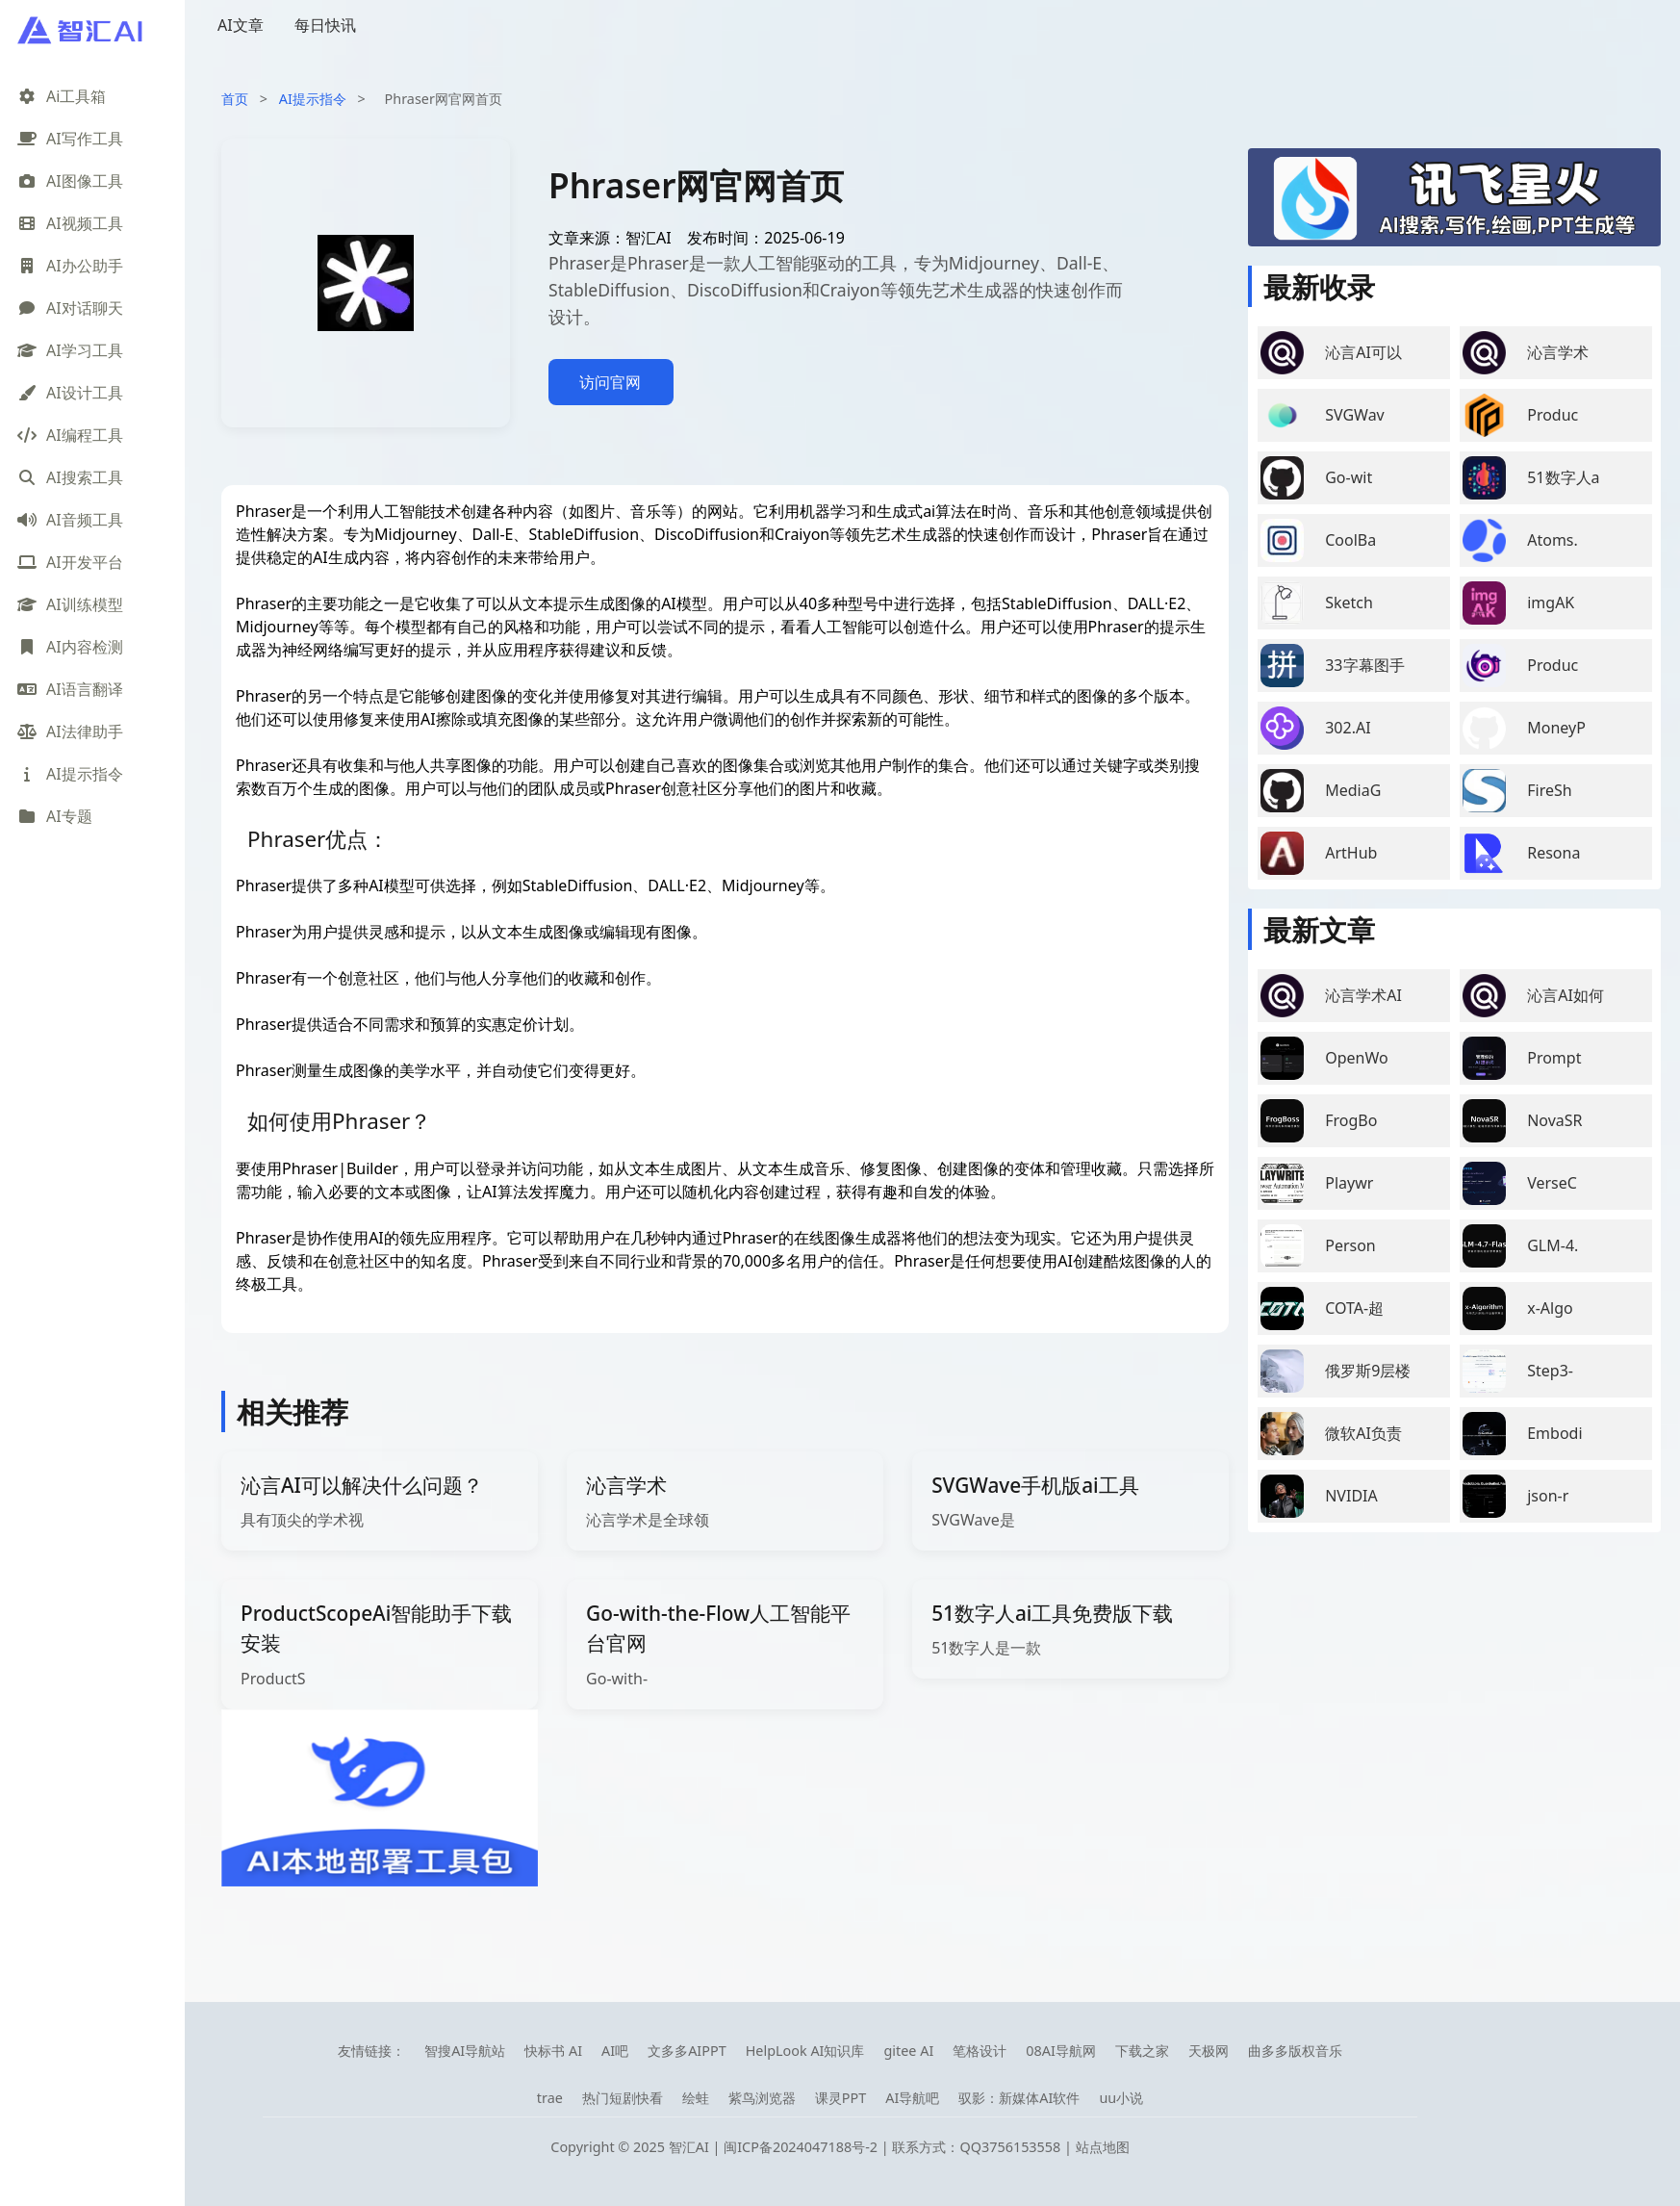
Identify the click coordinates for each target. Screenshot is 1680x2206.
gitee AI (908, 2050)
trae (550, 2098)
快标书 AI (553, 2050)
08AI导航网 (1061, 2050)
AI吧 (614, 2050)
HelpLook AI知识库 (805, 2050)
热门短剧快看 (622, 2098)
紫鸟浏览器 (762, 2098)
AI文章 (240, 25)
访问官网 (610, 382)
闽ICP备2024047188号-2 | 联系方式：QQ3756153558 (894, 2147)
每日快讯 (325, 25)
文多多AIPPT (687, 2050)
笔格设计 (979, 2050)
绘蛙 (695, 2098)
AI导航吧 (912, 2098)
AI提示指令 (312, 99)
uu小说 (1121, 2098)
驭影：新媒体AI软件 (1019, 2098)
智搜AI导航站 (464, 2050)
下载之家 (1142, 2050)
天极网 (1208, 2050)
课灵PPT (840, 2098)
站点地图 (1103, 2147)
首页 (234, 99)
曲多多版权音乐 (1295, 2050)
